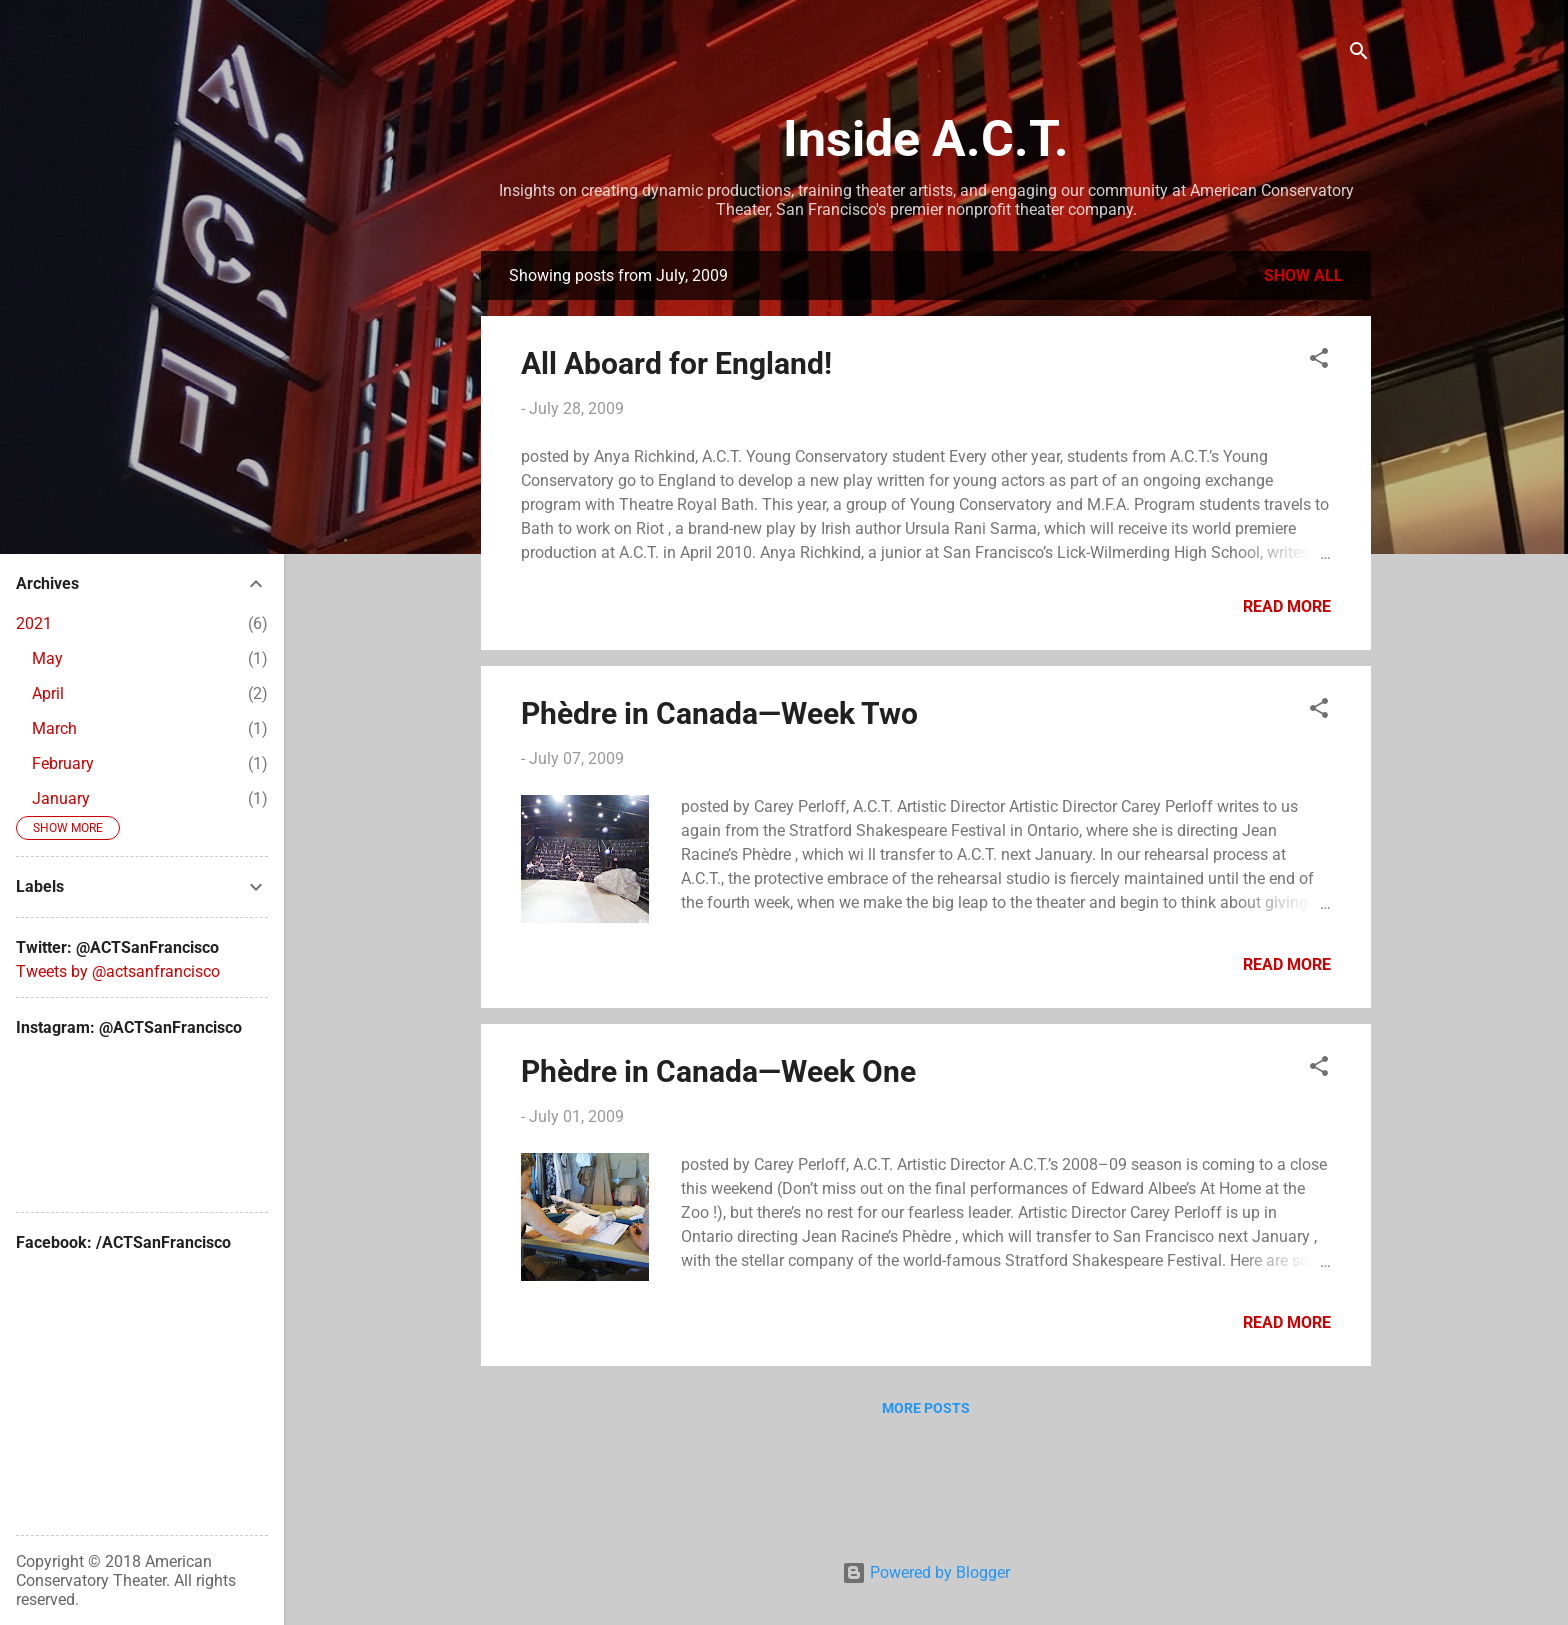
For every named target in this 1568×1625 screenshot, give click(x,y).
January (61, 798)
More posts (926, 1408)
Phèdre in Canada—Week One (718, 1071)
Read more (1287, 606)
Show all (1303, 275)
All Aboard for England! (676, 363)
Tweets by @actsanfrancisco (118, 971)
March (54, 728)
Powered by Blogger (926, 1572)
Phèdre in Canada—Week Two (719, 713)
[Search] (1359, 54)
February (63, 763)
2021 (34, 623)
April (48, 693)
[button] (1319, 361)
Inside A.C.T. (926, 139)
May (47, 658)
